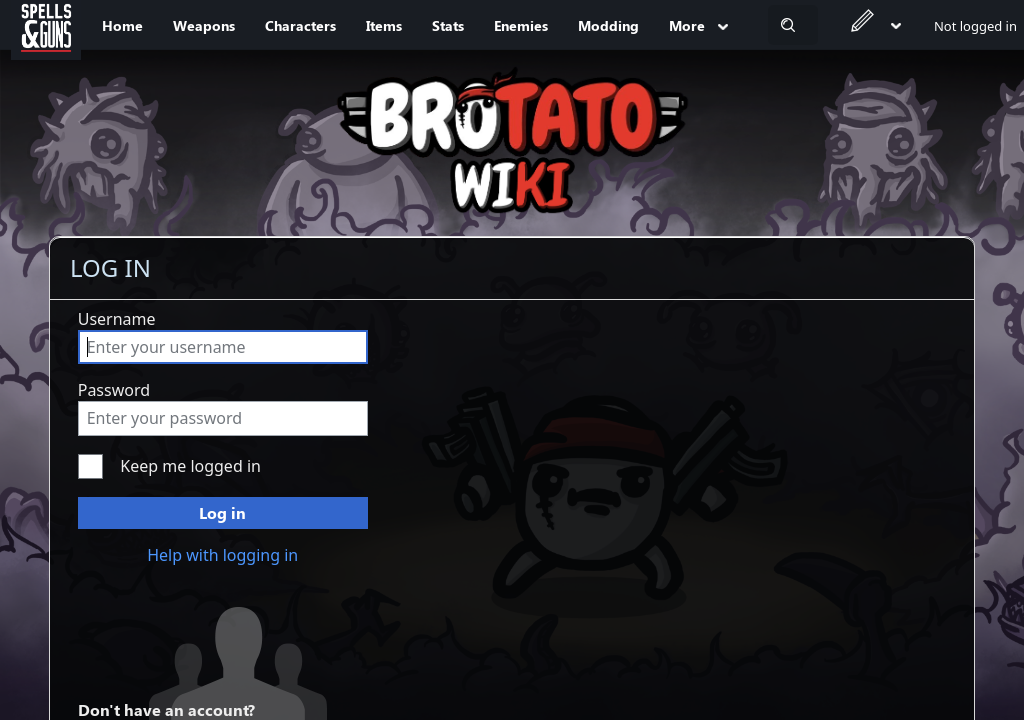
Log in (222, 512)
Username (117, 319)
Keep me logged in (190, 466)
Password (114, 390)
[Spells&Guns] (46, 25)
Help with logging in (222, 555)
